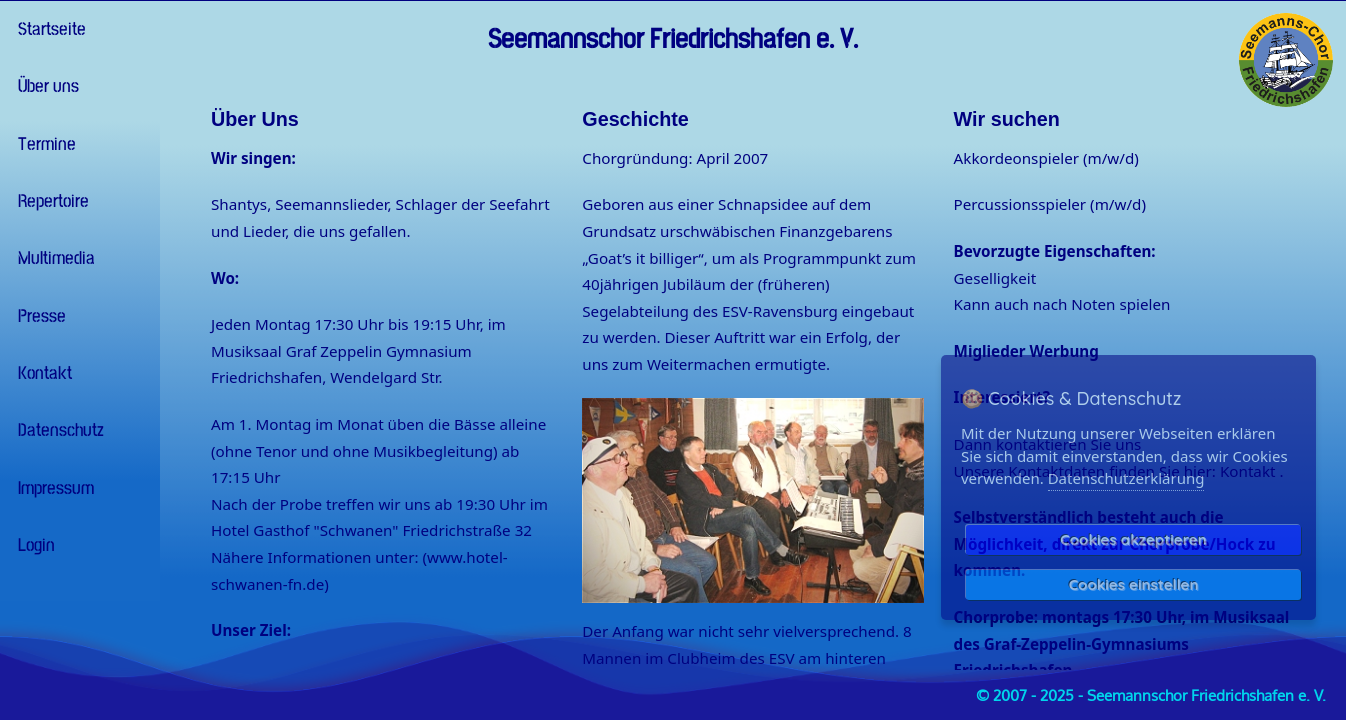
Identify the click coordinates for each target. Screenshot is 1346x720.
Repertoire (49, 201)
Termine (43, 144)
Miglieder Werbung (1026, 351)
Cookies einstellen (1134, 584)
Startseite (48, 29)
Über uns (44, 86)
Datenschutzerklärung (1126, 478)
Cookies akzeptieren (1133, 539)
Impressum (52, 488)
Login (32, 545)
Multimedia (52, 258)
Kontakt (41, 373)
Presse (38, 316)
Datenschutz (57, 430)
